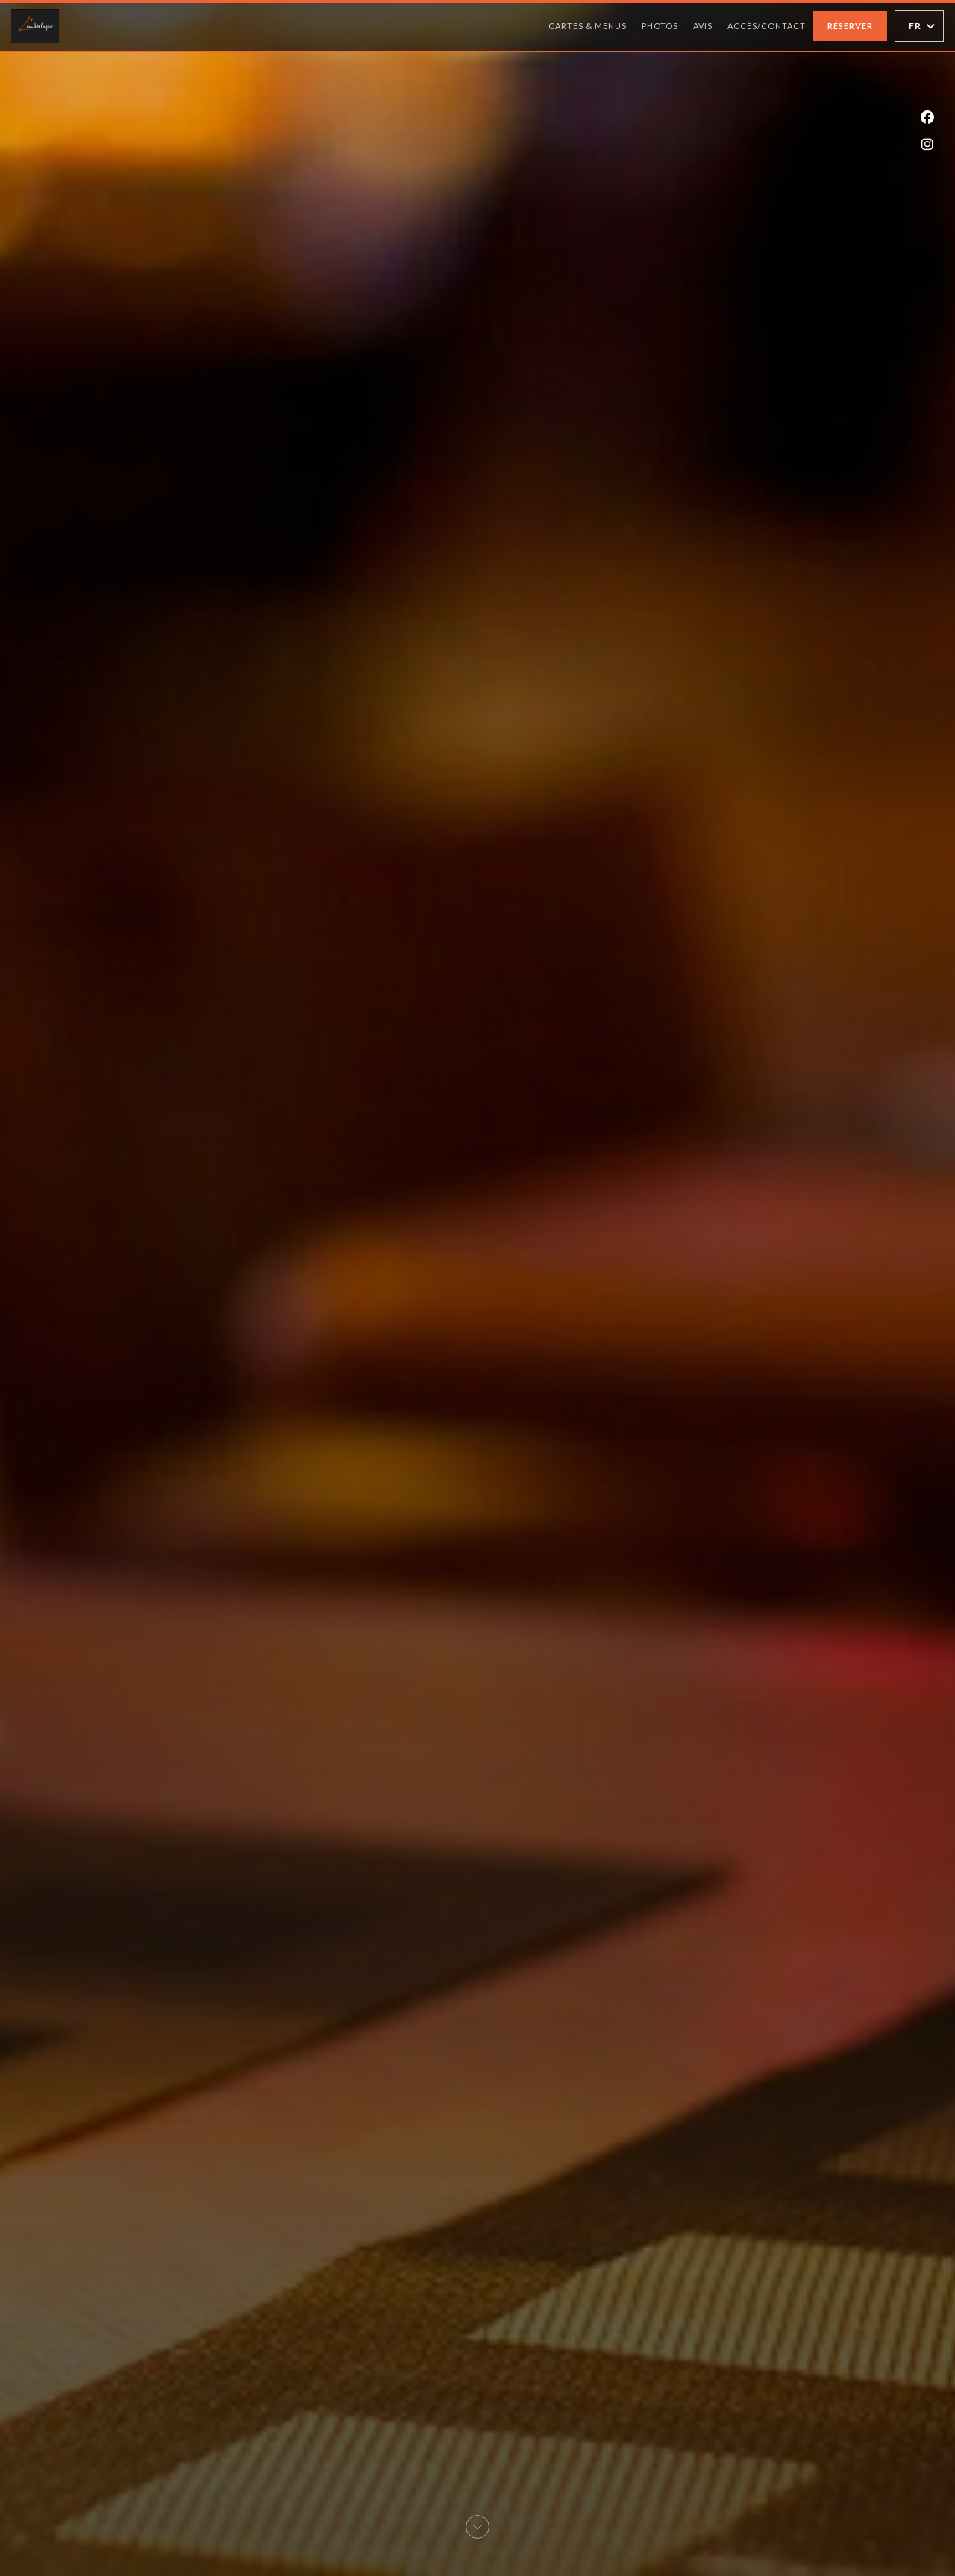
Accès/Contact (766, 26)
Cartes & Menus (587, 26)
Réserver (850, 26)
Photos (660, 26)
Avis (703, 26)
